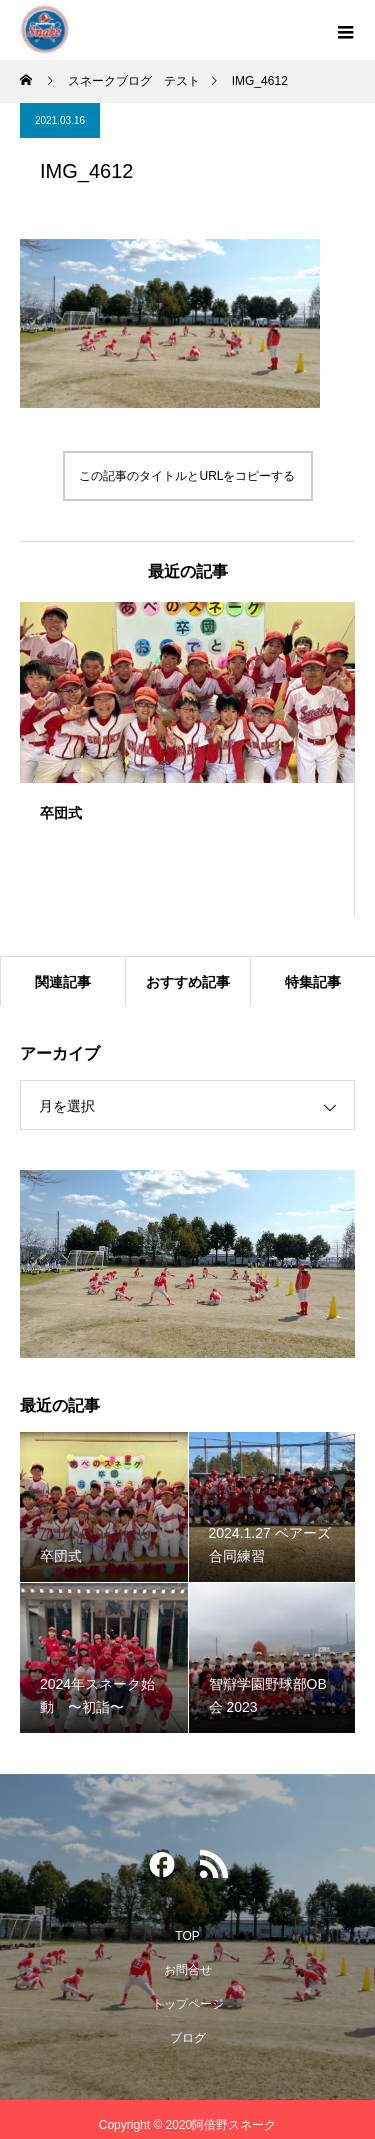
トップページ (188, 2004)
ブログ (188, 2038)
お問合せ (188, 1970)
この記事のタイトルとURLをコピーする (187, 476)
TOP (187, 1936)
